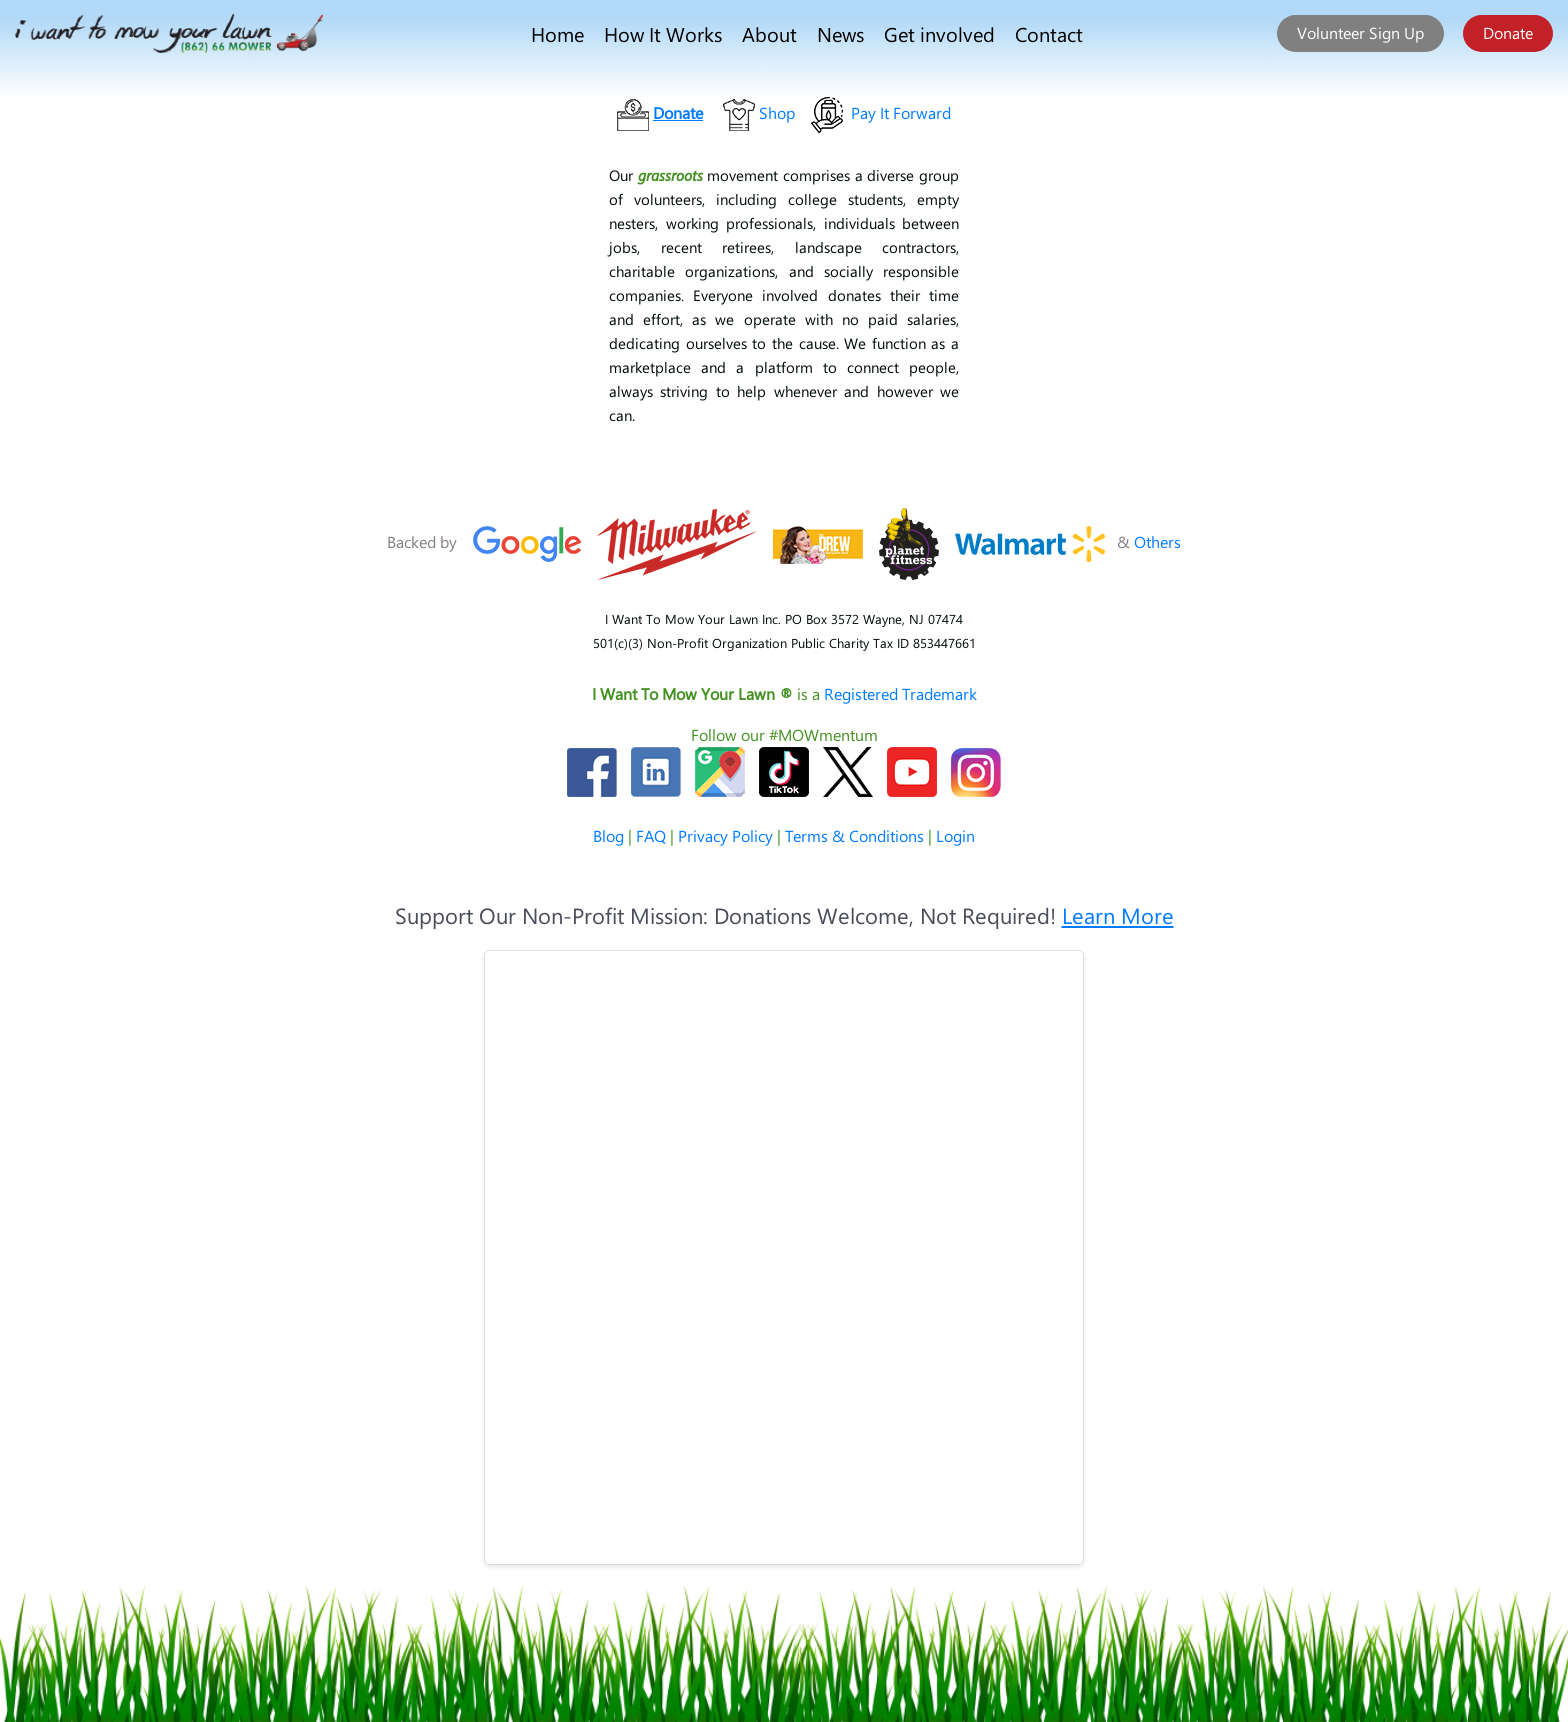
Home (557, 33)
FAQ (651, 835)
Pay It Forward (901, 112)
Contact (1049, 33)
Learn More (1118, 915)
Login (955, 835)
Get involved (939, 33)
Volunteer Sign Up (1360, 32)
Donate (1508, 32)
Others (1157, 541)
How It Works (663, 33)
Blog (608, 835)
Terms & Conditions (854, 835)
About (769, 33)
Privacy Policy (725, 835)
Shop (777, 112)
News (840, 33)
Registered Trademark (900, 693)
